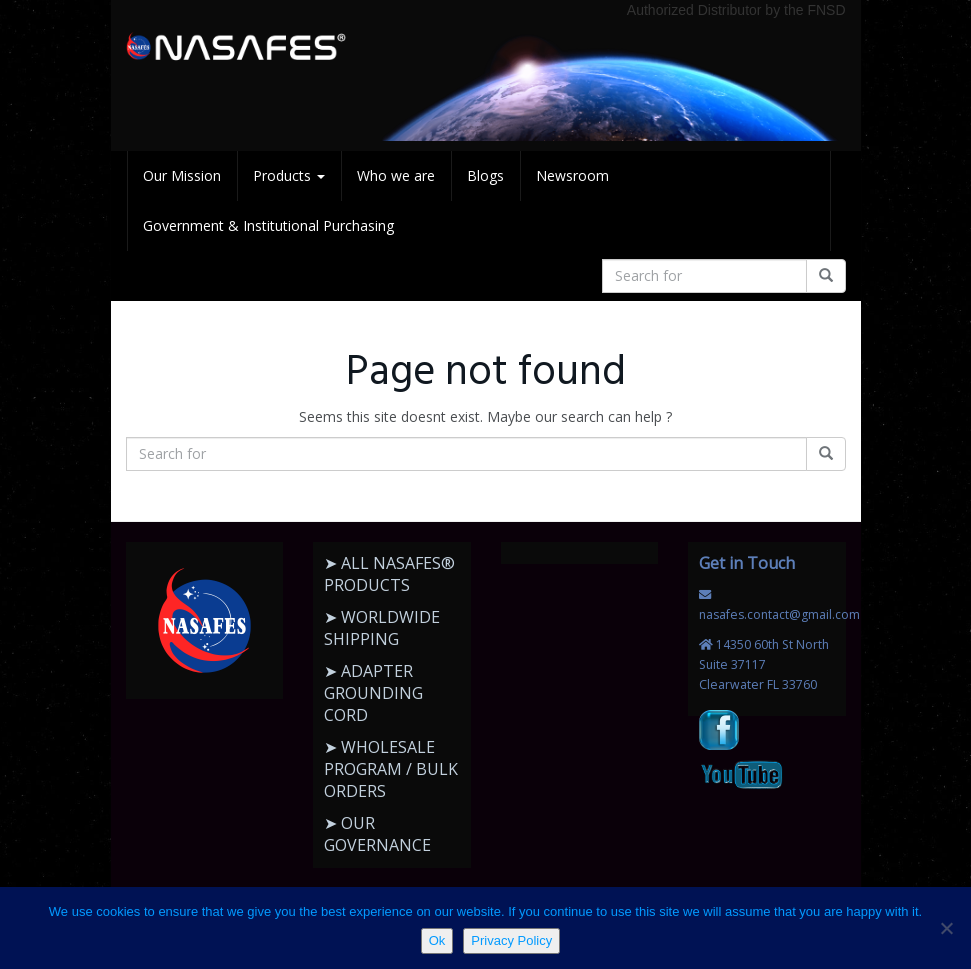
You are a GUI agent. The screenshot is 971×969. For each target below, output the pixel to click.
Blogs (485, 175)
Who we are (396, 175)
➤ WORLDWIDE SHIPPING (382, 628)
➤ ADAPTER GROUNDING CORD (373, 693)
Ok (437, 940)
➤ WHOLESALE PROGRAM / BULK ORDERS (391, 769)
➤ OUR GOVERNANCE (377, 834)
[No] (946, 928)
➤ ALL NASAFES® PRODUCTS (389, 574)
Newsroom (572, 175)
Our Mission (182, 175)
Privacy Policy (511, 940)
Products (289, 175)
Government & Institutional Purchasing (268, 225)
